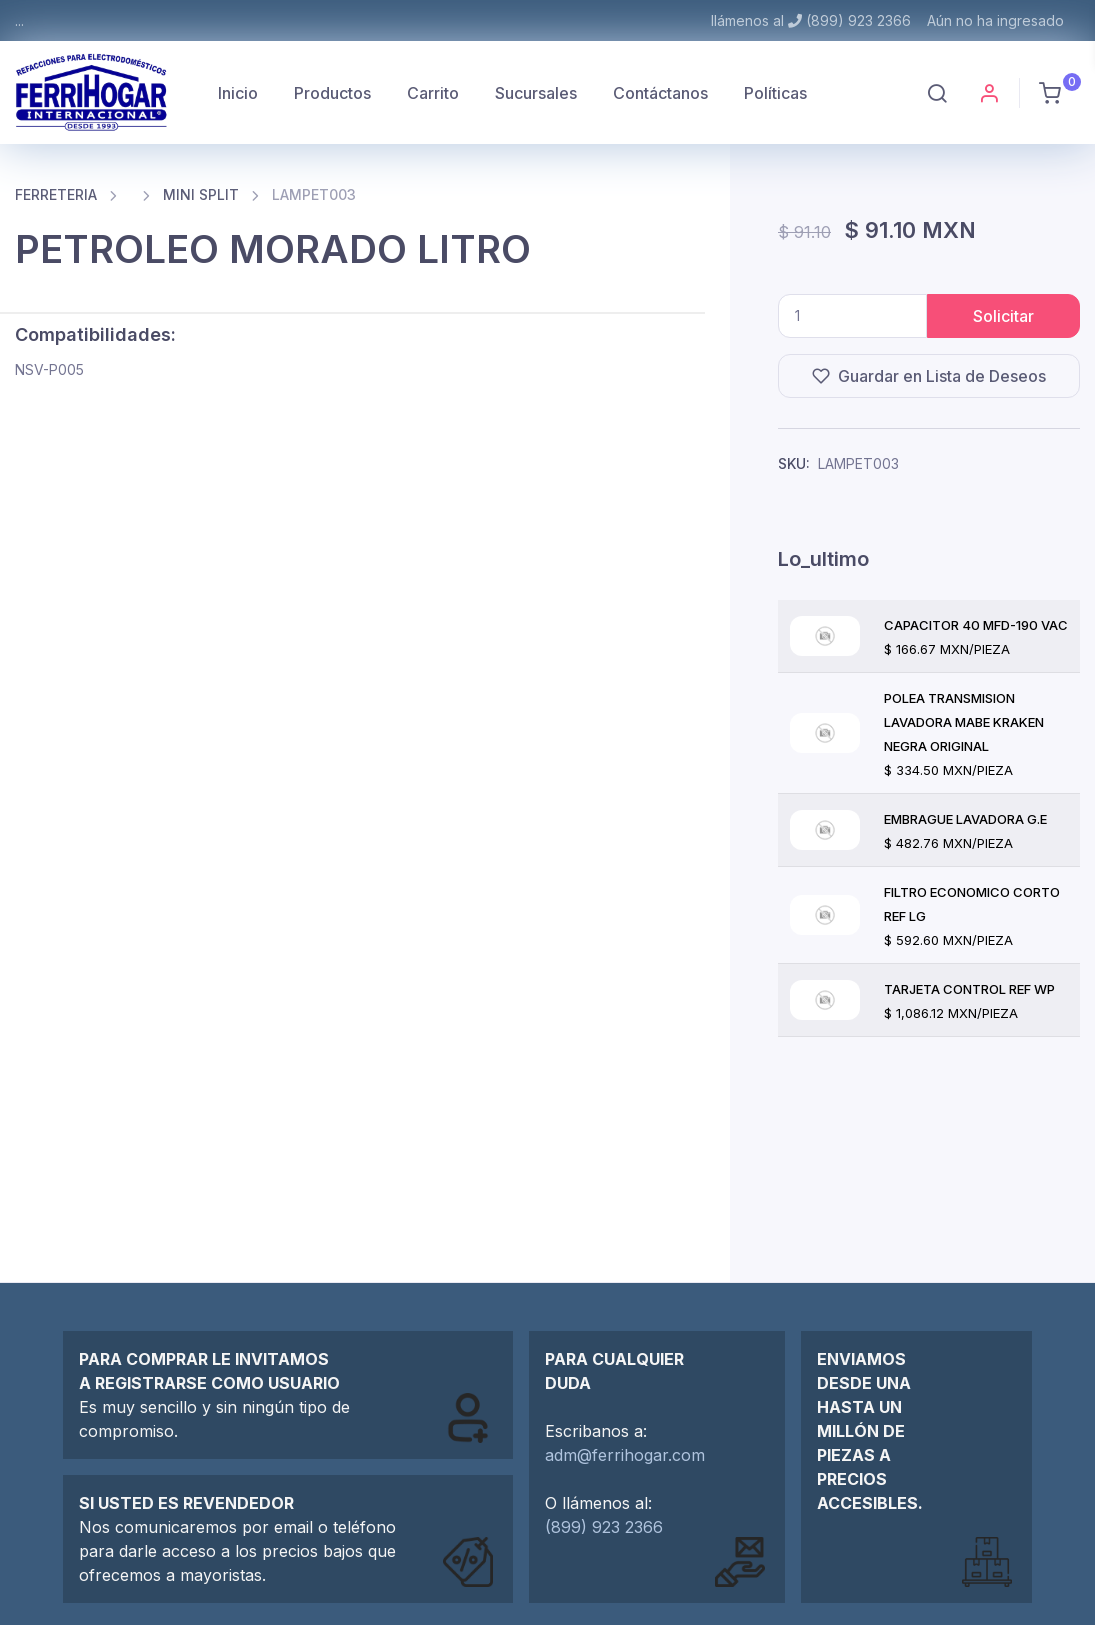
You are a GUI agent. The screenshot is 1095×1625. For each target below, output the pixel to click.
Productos (332, 93)
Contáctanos (660, 93)
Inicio (238, 93)
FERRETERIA (56, 194)
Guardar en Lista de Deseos (929, 376)
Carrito (433, 93)
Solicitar (1003, 316)
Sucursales (536, 93)
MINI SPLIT (201, 194)
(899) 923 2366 (604, 1527)
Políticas (775, 93)
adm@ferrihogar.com (625, 1455)
